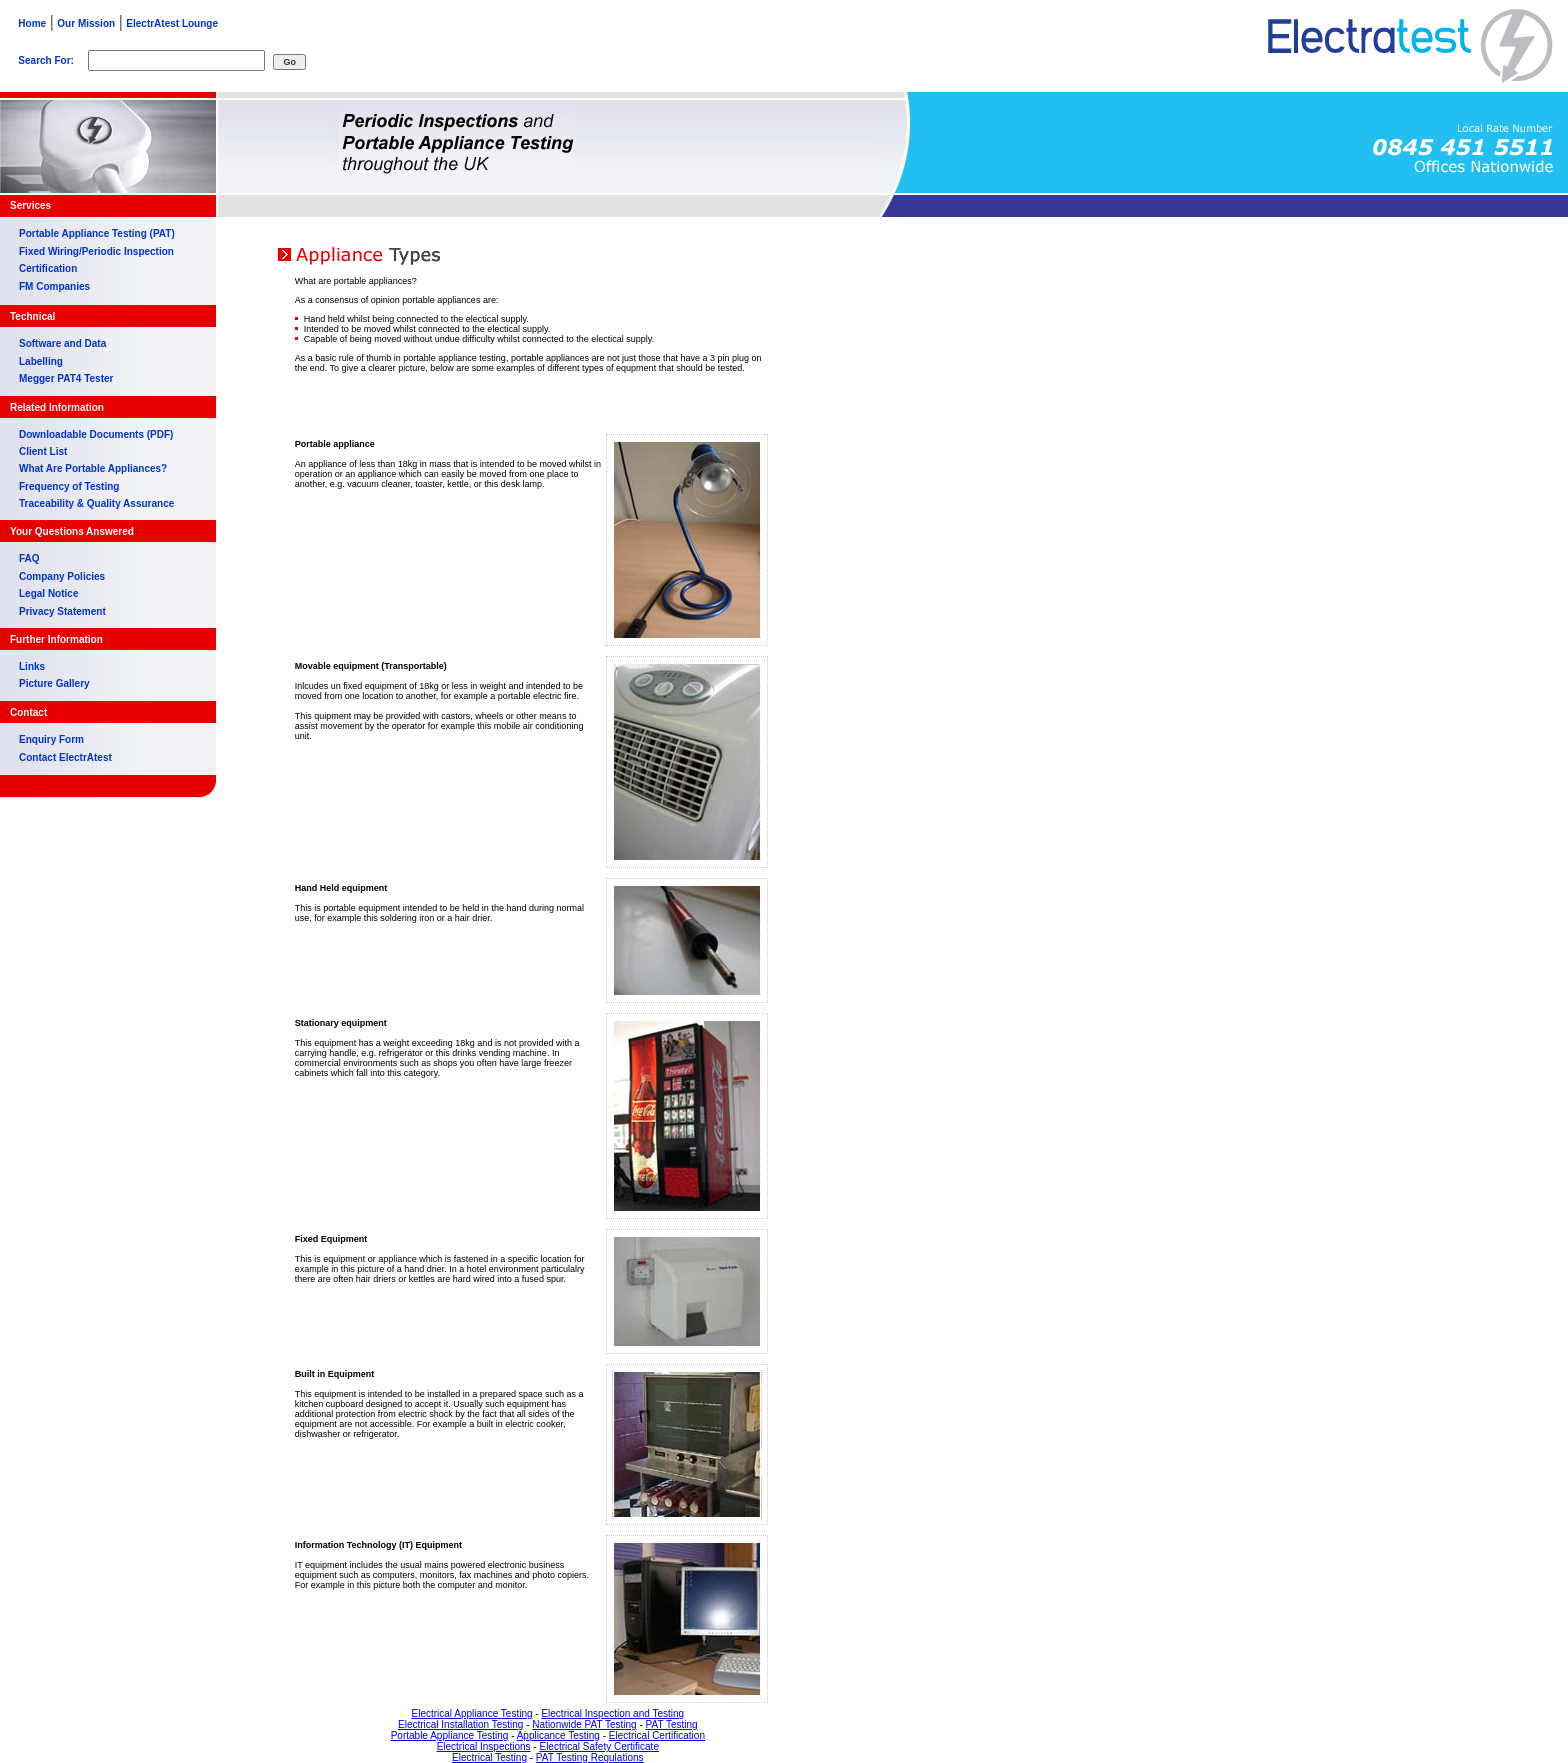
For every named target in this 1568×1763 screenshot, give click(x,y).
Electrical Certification (657, 1735)
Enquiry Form (51, 739)
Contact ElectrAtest (65, 757)
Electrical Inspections (484, 1746)
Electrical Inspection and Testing (612, 1713)
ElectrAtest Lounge (172, 23)
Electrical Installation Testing (460, 1724)
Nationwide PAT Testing (584, 1724)
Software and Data (62, 343)
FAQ (29, 558)
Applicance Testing (558, 1735)
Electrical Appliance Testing (472, 1713)
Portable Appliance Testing (450, 1735)
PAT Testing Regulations (590, 1757)
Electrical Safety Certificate (599, 1746)
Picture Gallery (54, 683)
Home (28, 23)
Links (32, 666)
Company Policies (62, 576)
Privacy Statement (62, 611)
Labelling (41, 361)
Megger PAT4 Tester (66, 378)
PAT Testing (672, 1724)
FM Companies (54, 286)
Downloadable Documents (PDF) (96, 434)
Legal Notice (48, 593)
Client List (43, 451)
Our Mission (86, 23)
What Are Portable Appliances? (93, 468)
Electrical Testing (489, 1757)
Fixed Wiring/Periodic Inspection (96, 251)
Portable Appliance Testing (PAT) (97, 233)
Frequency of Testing (69, 486)
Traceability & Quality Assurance (96, 503)
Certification (48, 268)
